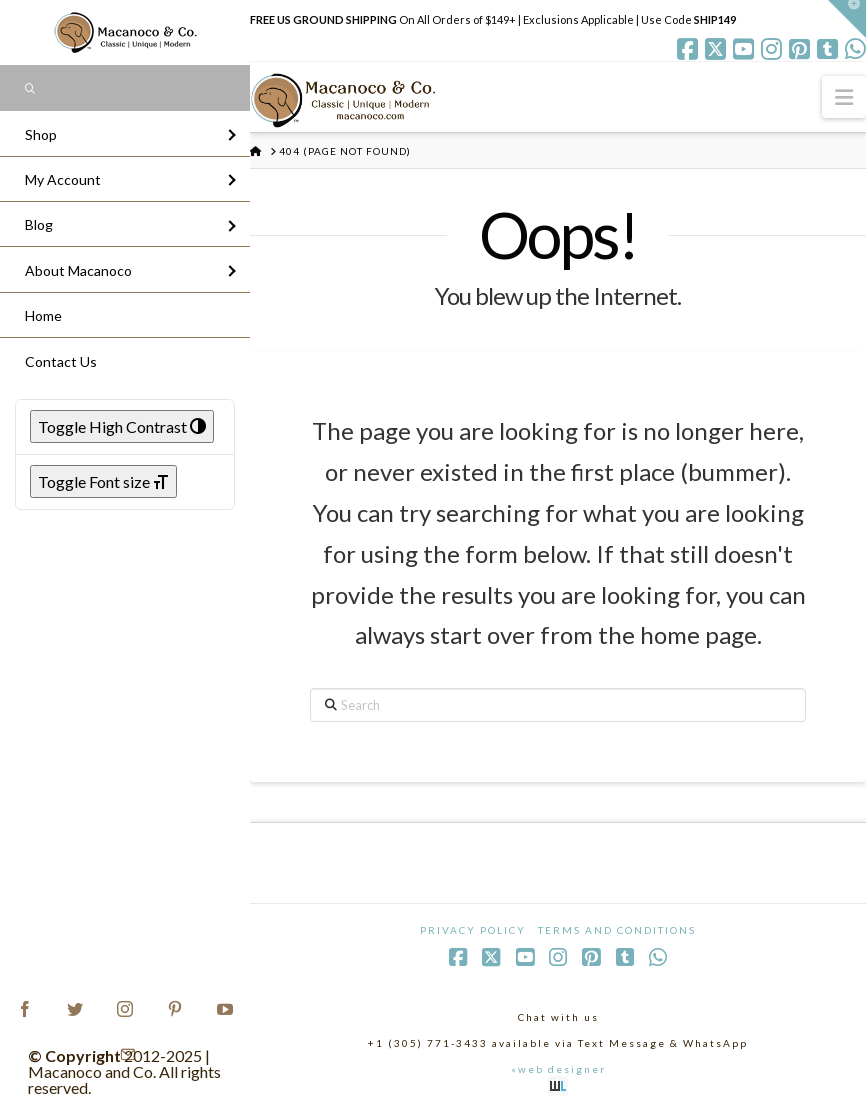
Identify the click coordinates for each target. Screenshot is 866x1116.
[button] (844, 96)
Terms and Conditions (617, 930)
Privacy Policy (473, 930)
